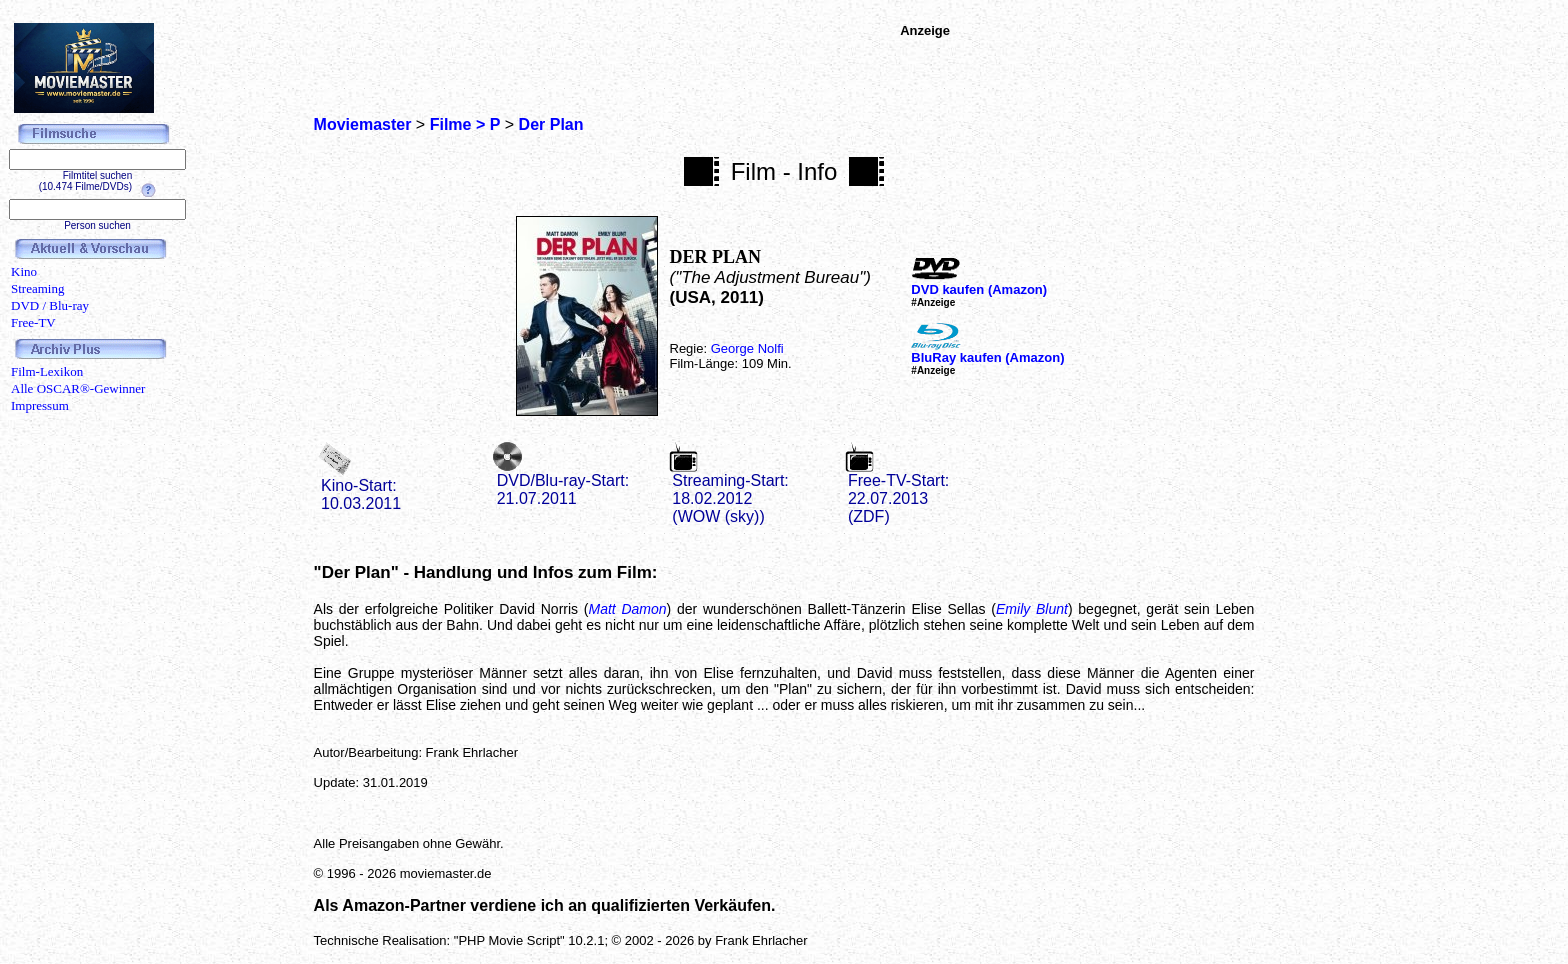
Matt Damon (628, 609)
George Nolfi (747, 348)
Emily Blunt (1032, 609)
